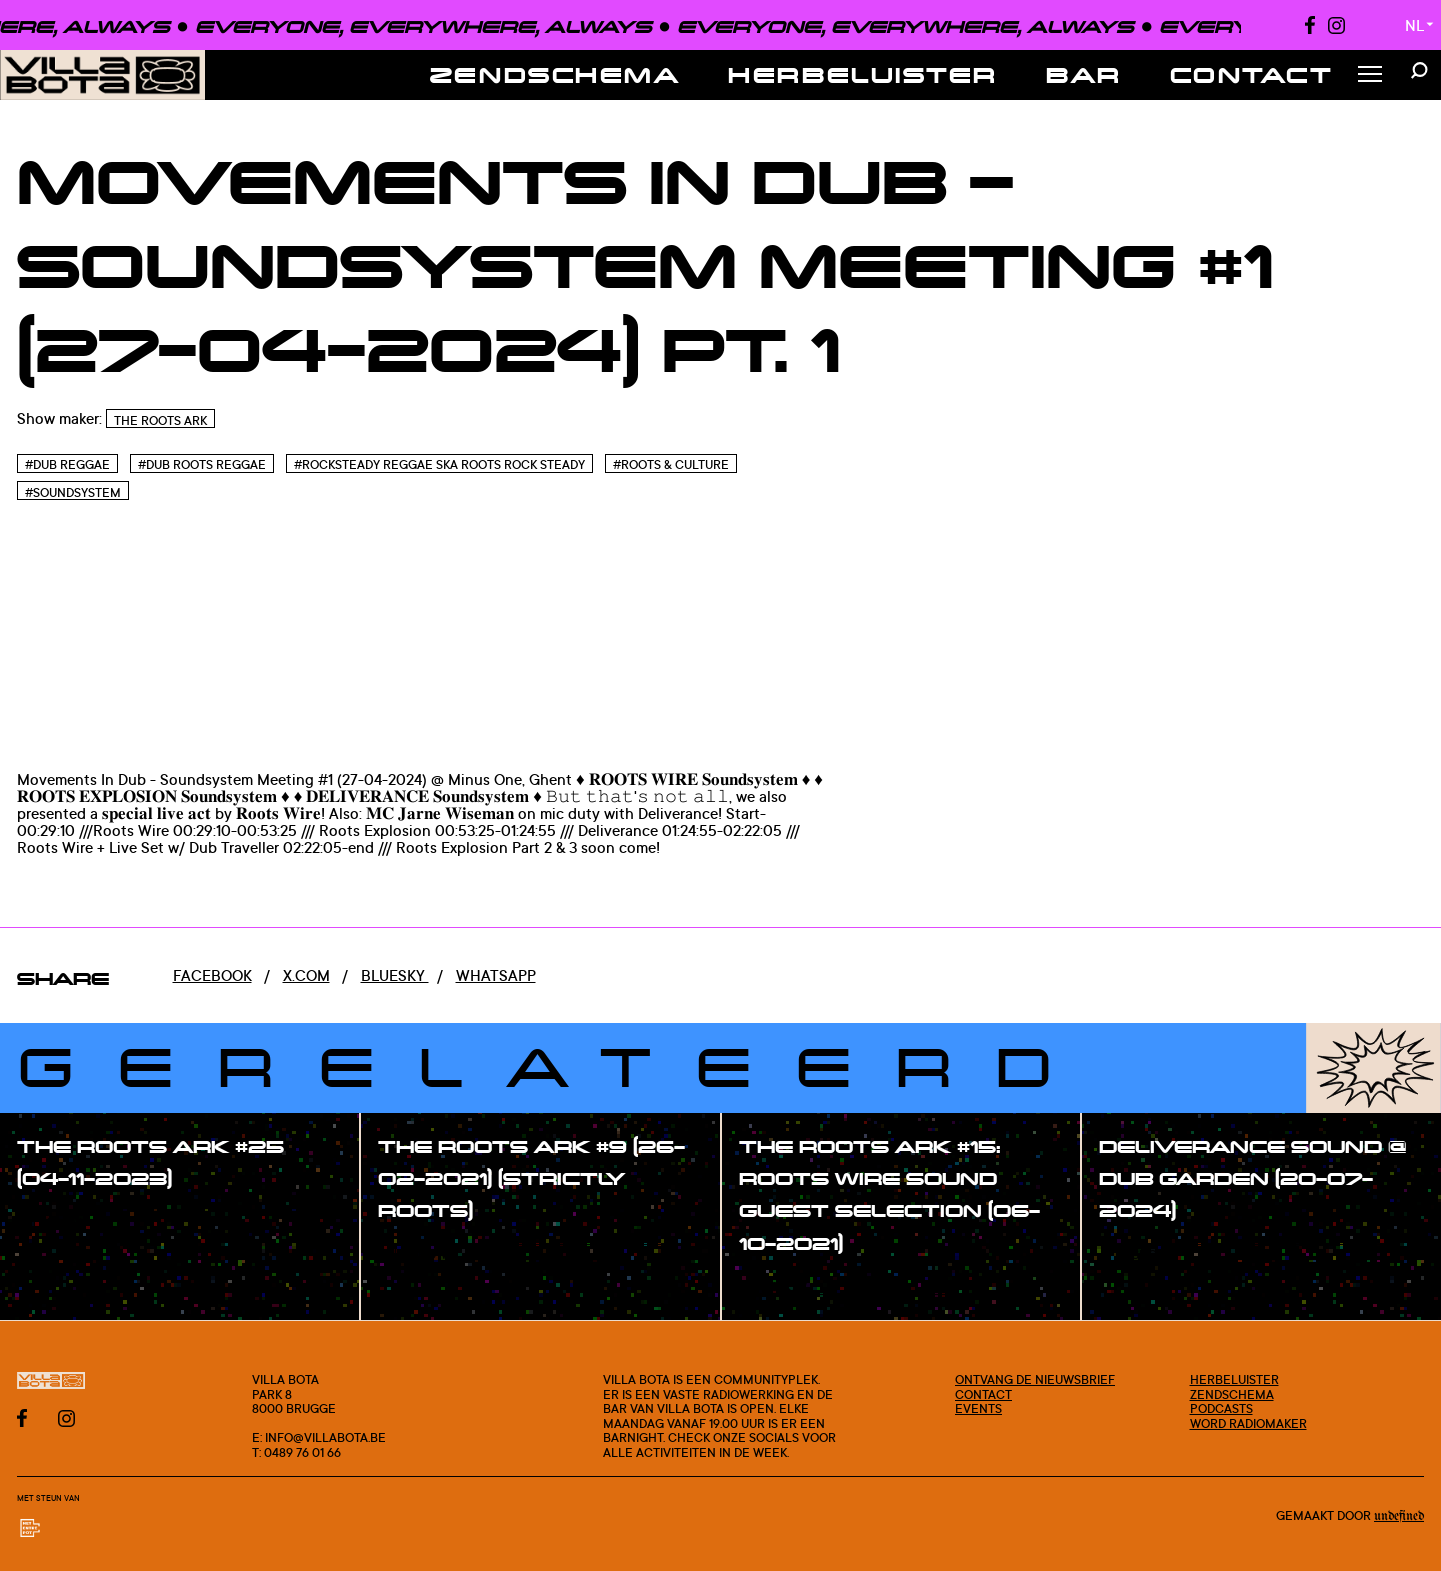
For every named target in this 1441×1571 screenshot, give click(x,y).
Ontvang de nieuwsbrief (1035, 1379)
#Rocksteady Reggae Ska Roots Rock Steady (439, 464)
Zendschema (555, 74)
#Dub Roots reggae (202, 464)
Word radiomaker (1248, 1423)
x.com (306, 975)
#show (64, 1222)
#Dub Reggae (67, 464)
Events (978, 1408)
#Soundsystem (73, 492)
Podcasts (1221, 1408)
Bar (1084, 74)
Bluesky (395, 975)
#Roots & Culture (671, 464)
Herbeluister (863, 74)
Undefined (1399, 1516)
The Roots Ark (160, 420)
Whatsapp (496, 975)
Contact (1252, 74)
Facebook (212, 975)
